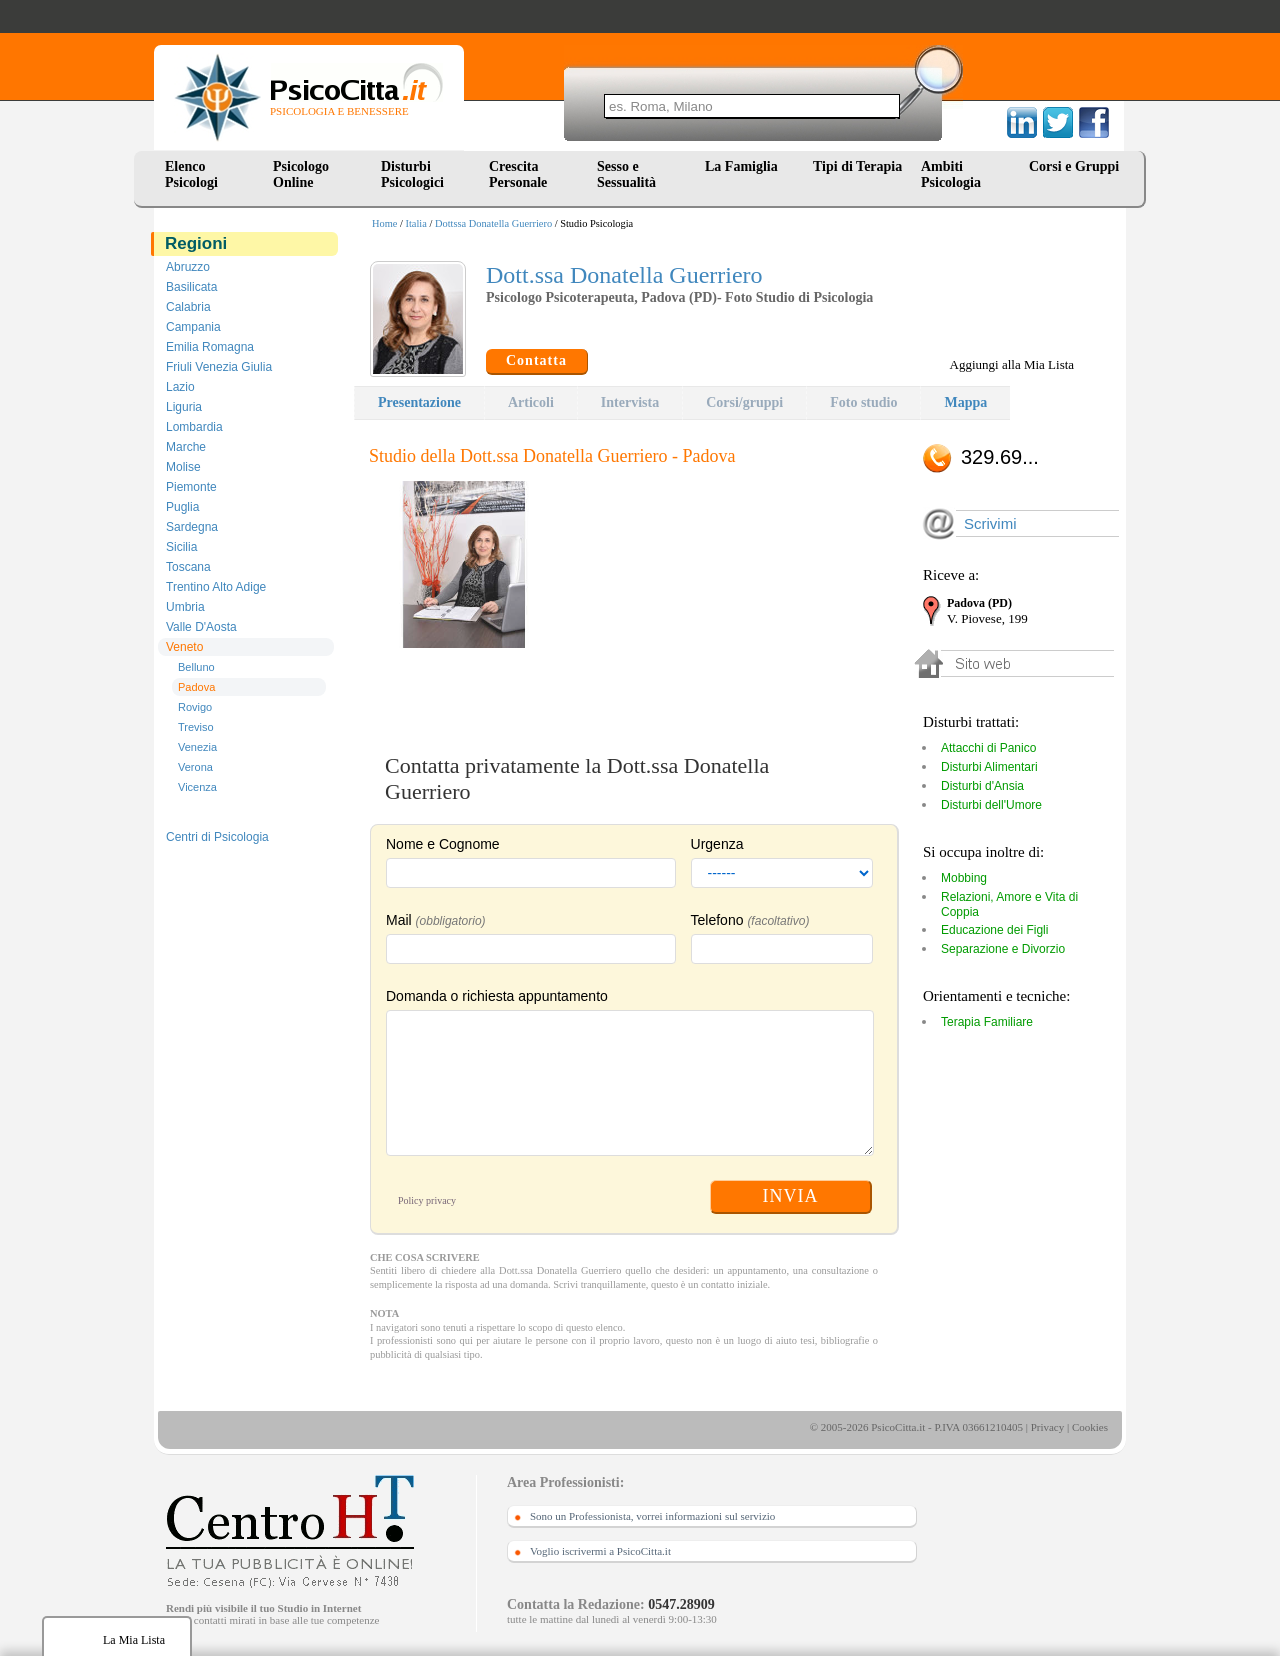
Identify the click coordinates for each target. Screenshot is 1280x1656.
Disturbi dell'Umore (991, 805)
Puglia (182, 507)
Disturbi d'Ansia (982, 786)
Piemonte (191, 487)
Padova (196, 687)
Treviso (196, 727)
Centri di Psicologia (217, 837)
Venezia (197, 747)
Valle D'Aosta (201, 627)
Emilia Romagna (210, 347)
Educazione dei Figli (994, 930)
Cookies (1090, 1427)
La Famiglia (745, 166)
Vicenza (197, 787)
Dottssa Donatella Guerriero (493, 223)
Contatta (536, 360)
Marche (186, 447)
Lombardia (194, 427)
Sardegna (192, 527)
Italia (416, 223)
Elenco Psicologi (191, 174)
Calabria (188, 307)
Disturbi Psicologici (412, 174)
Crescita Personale (518, 174)
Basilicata (191, 287)
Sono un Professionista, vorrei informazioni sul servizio (652, 1516)
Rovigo (195, 707)
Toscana (188, 567)
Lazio (180, 387)
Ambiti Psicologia (951, 174)
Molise (183, 467)
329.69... (1000, 457)
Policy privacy (427, 1200)
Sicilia (181, 547)
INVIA (791, 1196)
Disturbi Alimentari (989, 767)
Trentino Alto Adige (216, 587)
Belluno (196, 667)
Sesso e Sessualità (626, 174)
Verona (195, 767)
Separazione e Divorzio (1003, 949)
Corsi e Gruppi (1074, 166)
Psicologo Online (301, 174)
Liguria (184, 407)
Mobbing (964, 878)
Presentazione (419, 402)
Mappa (965, 402)
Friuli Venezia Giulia (219, 367)
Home (384, 223)
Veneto (184, 647)
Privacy (1048, 1427)
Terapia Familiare (987, 1022)
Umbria (185, 607)
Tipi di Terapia (857, 166)
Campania (193, 327)
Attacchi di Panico (988, 748)
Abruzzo (188, 267)
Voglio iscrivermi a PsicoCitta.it (600, 1551)
